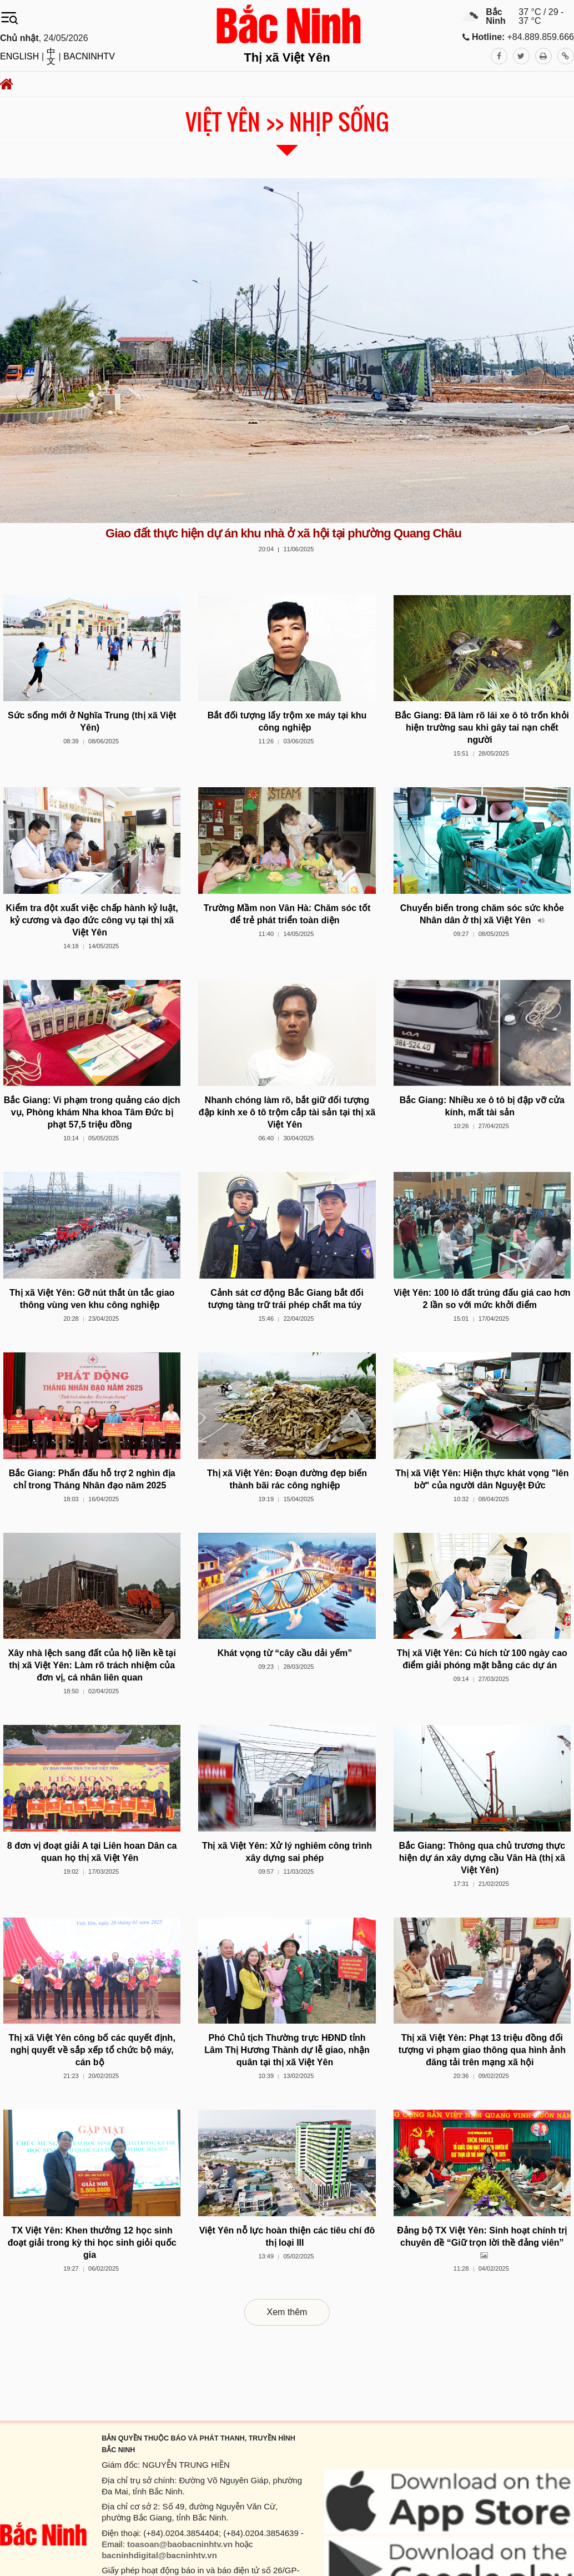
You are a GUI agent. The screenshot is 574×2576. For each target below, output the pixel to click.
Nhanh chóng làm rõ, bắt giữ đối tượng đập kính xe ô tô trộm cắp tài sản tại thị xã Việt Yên (287, 1112)
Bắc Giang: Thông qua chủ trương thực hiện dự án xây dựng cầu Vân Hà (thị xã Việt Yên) (482, 1858)
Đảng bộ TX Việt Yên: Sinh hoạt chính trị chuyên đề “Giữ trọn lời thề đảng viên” (482, 2243)
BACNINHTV (88, 56)
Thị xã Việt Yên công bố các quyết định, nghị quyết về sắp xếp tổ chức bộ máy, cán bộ (91, 2050)
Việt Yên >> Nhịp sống (287, 121)
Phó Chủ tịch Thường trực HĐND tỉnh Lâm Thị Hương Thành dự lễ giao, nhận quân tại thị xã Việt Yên (287, 2050)
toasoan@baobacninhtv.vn (180, 2544)
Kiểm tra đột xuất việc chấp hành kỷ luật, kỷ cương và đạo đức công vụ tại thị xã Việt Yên (92, 920)
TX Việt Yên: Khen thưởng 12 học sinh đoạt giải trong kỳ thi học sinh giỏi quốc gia (92, 2243)
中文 (51, 57)
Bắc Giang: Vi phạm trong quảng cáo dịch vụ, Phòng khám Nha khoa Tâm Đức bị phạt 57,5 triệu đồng (92, 1112)
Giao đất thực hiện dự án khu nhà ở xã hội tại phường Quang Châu (283, 533)
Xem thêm (287, 2312)
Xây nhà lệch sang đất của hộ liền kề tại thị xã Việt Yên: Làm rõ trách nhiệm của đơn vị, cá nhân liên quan (91, 1665)
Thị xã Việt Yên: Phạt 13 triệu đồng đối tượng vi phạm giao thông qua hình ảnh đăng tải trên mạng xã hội (482, 2050)
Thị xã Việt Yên (287, 57)
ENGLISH (19, 56)
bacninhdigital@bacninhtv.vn (159, 2555)
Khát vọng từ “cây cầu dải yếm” (285, 1653)
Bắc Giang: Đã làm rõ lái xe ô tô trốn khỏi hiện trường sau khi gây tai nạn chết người (482, 727)
